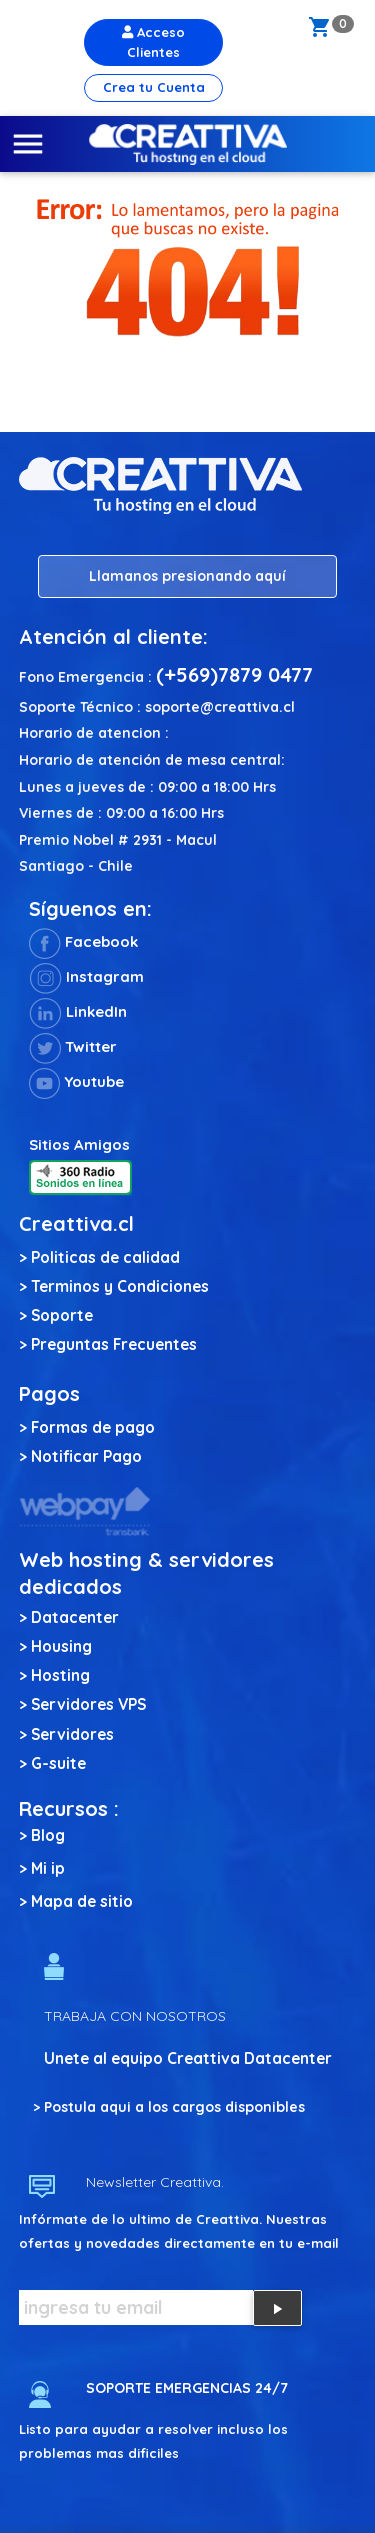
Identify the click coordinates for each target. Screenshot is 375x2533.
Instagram (86, 976)
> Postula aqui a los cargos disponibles (169, 2107)
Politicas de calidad (105, 1257)
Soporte (62, 1315)
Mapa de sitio (82, 1901)
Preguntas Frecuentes (114, 1344)
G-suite (58, 1763)
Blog (48, 1835)
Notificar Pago (86, 1456)
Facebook (83, 941)
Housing (61, 1646)
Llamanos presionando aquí (187, 576)
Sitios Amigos (79, 1144)
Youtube (76, 1081)
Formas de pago (93, 1427)
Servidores (72, 1734)
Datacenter (75, 1617)
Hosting (60, 1675)
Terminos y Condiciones (120, 1286)
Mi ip (48, 1868)
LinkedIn (78, 1011)
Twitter (73, 1046)
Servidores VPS (88, 1704)
